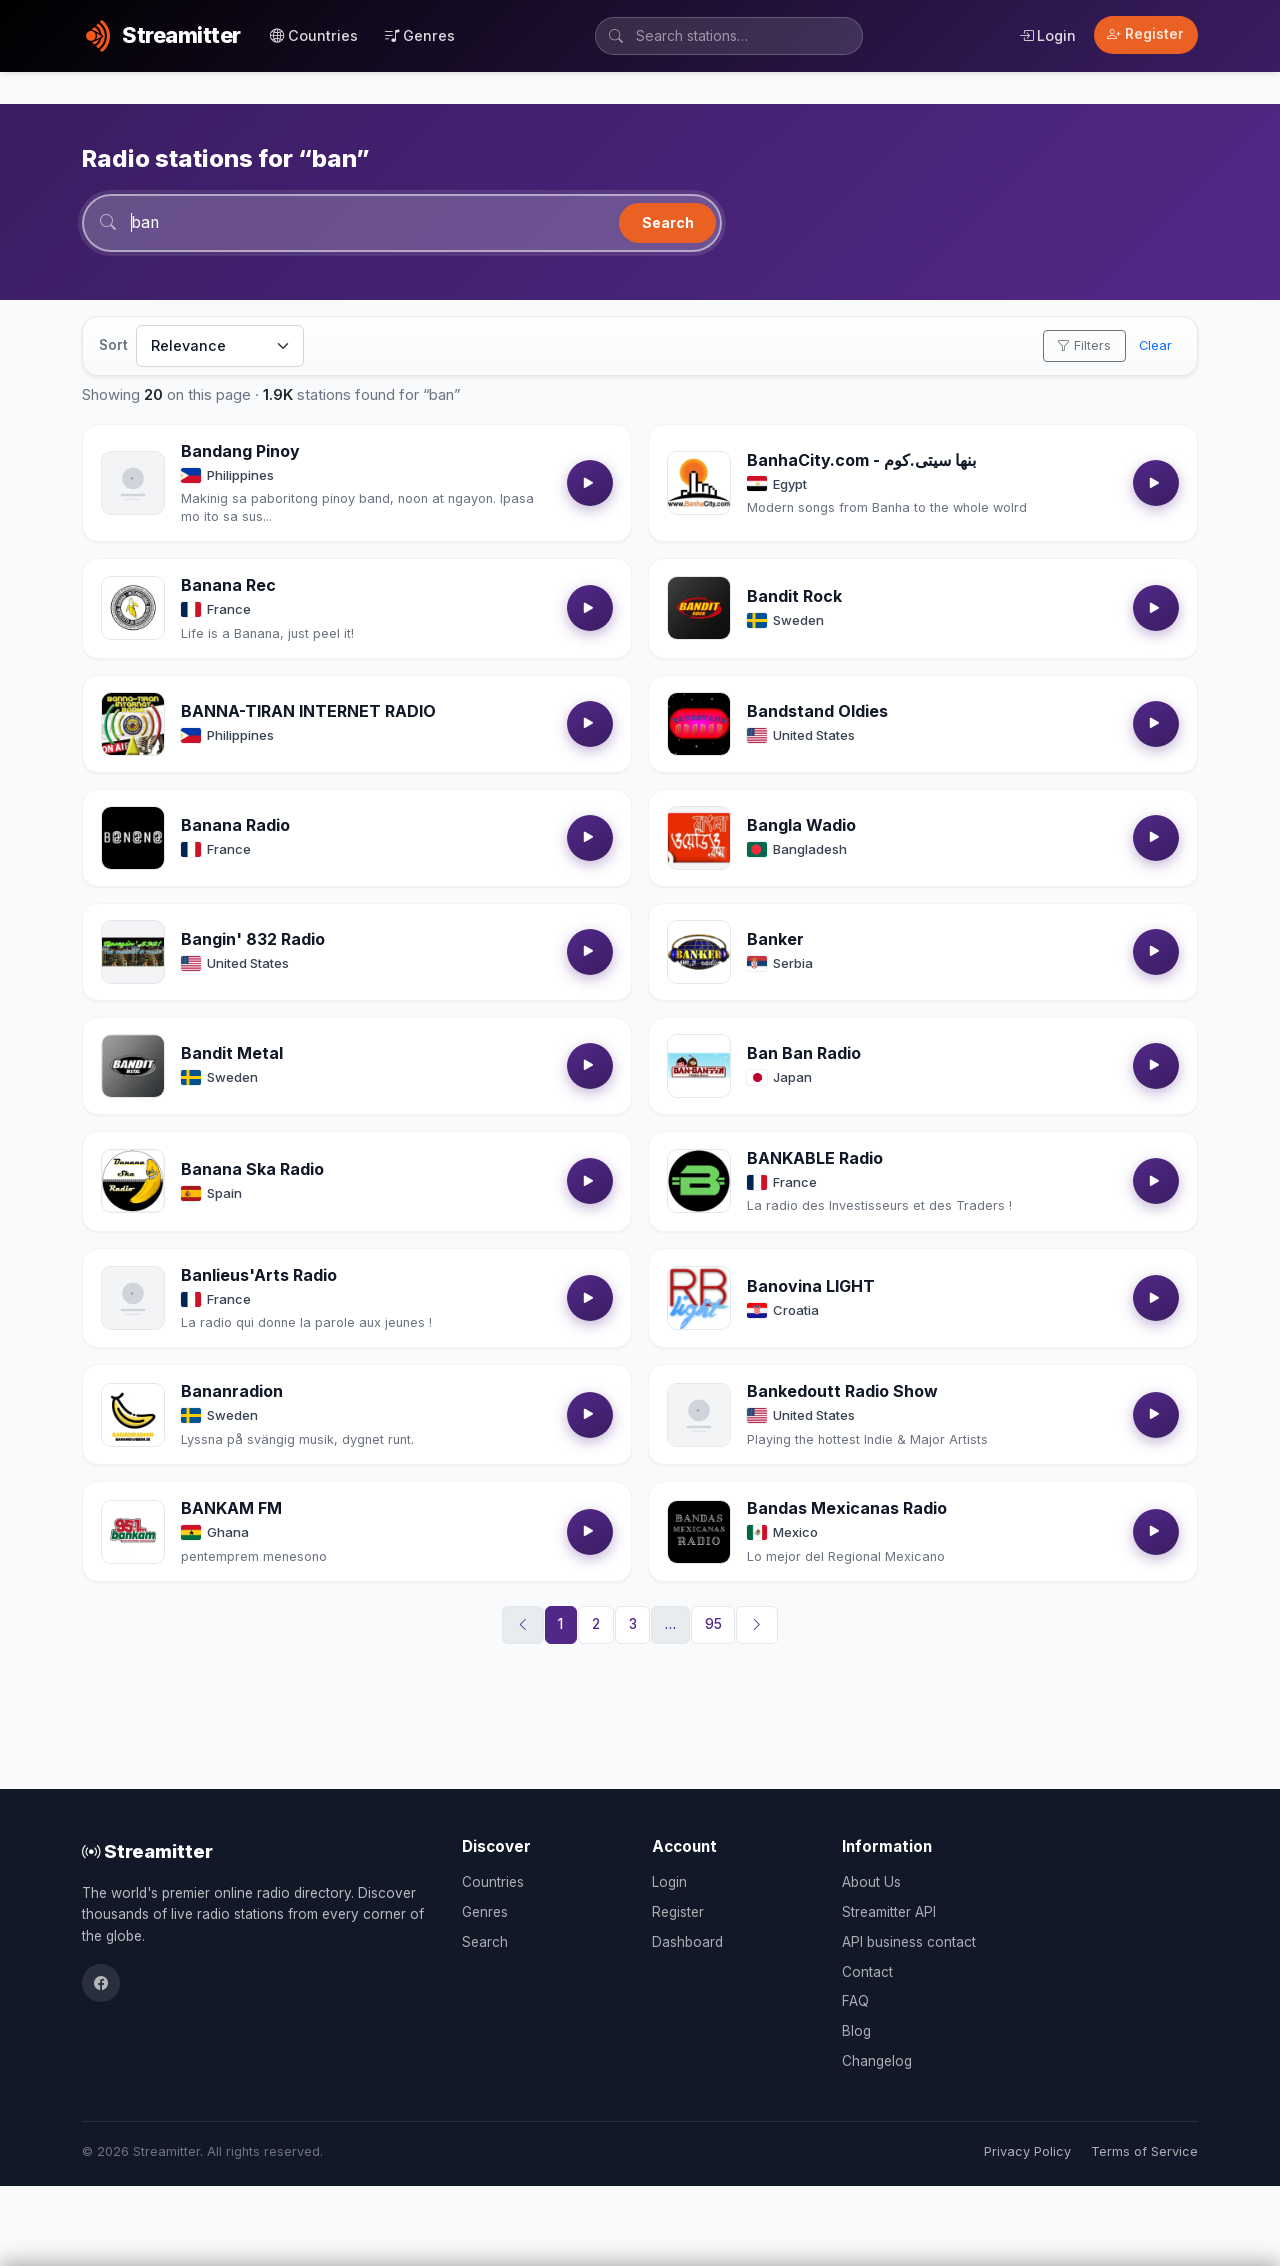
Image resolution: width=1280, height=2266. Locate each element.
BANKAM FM (231, 1509)
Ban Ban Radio (804, 1054)
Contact (867, 1972)
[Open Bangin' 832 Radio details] (133, 953)
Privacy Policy (1027, 2151)
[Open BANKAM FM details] (133, 1533)
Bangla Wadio (801, 826)
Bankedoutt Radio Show (842, 1392)
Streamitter (147, 1851)
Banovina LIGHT (811, 1286)
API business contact (909, 1942)
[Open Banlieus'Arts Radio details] (133, 1299)
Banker (775, 940)
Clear (1155, 346)
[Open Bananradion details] (133, 1416)
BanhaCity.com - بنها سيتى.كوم (861, 460)
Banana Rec (228, 586)
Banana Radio (235, 826)
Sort (113, 346)
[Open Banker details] (699, 953)
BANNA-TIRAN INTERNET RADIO (308, 712)
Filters (1084, 346)
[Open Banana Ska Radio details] (133, 1182)
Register (1145, 34)
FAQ (855, 2001)
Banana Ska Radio (252, 1170)
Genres (420, 35)
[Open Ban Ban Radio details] (699, 1067)
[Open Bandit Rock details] (699, 609)
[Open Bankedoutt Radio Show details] (699, 1416)
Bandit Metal (232, 1054)
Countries (314, 35)
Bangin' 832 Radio (253, 940)
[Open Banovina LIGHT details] (699, 1299)
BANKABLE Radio (815, 1159)
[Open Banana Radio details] (133, 839)
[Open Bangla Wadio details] (699, 839)
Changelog (877, 2061)
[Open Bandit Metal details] (133, 1067)
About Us (871, 1882)
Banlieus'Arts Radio (259, 1275)
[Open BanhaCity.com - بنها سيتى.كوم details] (699, 484)
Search (668, 222)
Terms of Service (1144, 2151)
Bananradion (232, 1392)
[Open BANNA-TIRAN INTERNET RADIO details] (133, 725)
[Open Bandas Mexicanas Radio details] (699, 1533)
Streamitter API (889, 1912)
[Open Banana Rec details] (133, 609)
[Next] (757, 1626)
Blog (856, 2031)
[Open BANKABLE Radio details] (699, 1182)
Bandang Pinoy (240, 452)
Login (1047, 35)
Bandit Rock (794, 597)
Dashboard (687, 1942)
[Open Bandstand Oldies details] (699, 725)
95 (713, 1625)
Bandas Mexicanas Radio (847, 1509)
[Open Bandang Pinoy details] (133, 484)
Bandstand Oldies (817, 712)
